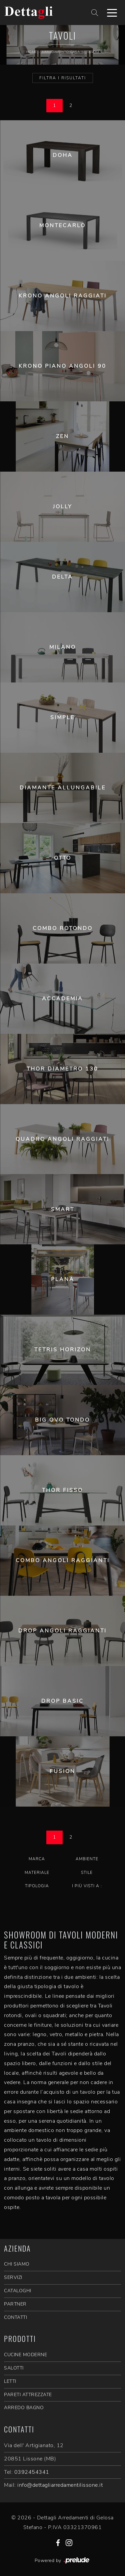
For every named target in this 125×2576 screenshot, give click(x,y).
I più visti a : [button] (87, 1886)
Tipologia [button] (37, 1886)
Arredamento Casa (61, 52)
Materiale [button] (37, 1872)
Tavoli (93, 52)
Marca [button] (37, 1859)
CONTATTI (15, 2317)
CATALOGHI (17, 2291)
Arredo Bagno (24, 2407)
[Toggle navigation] (112, 12)
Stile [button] (87, 1872)
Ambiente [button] (87, 1859)
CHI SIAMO (17, 2264)
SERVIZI (13, 2277)
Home (31, 52)
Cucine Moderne (25, 2355)
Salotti (14, 2368)
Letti (10, 2381)
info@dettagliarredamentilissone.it (60, 2485)
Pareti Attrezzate (28, 2394)
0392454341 (31, 2472)
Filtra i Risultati (62, 78)
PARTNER (15, 2304)
